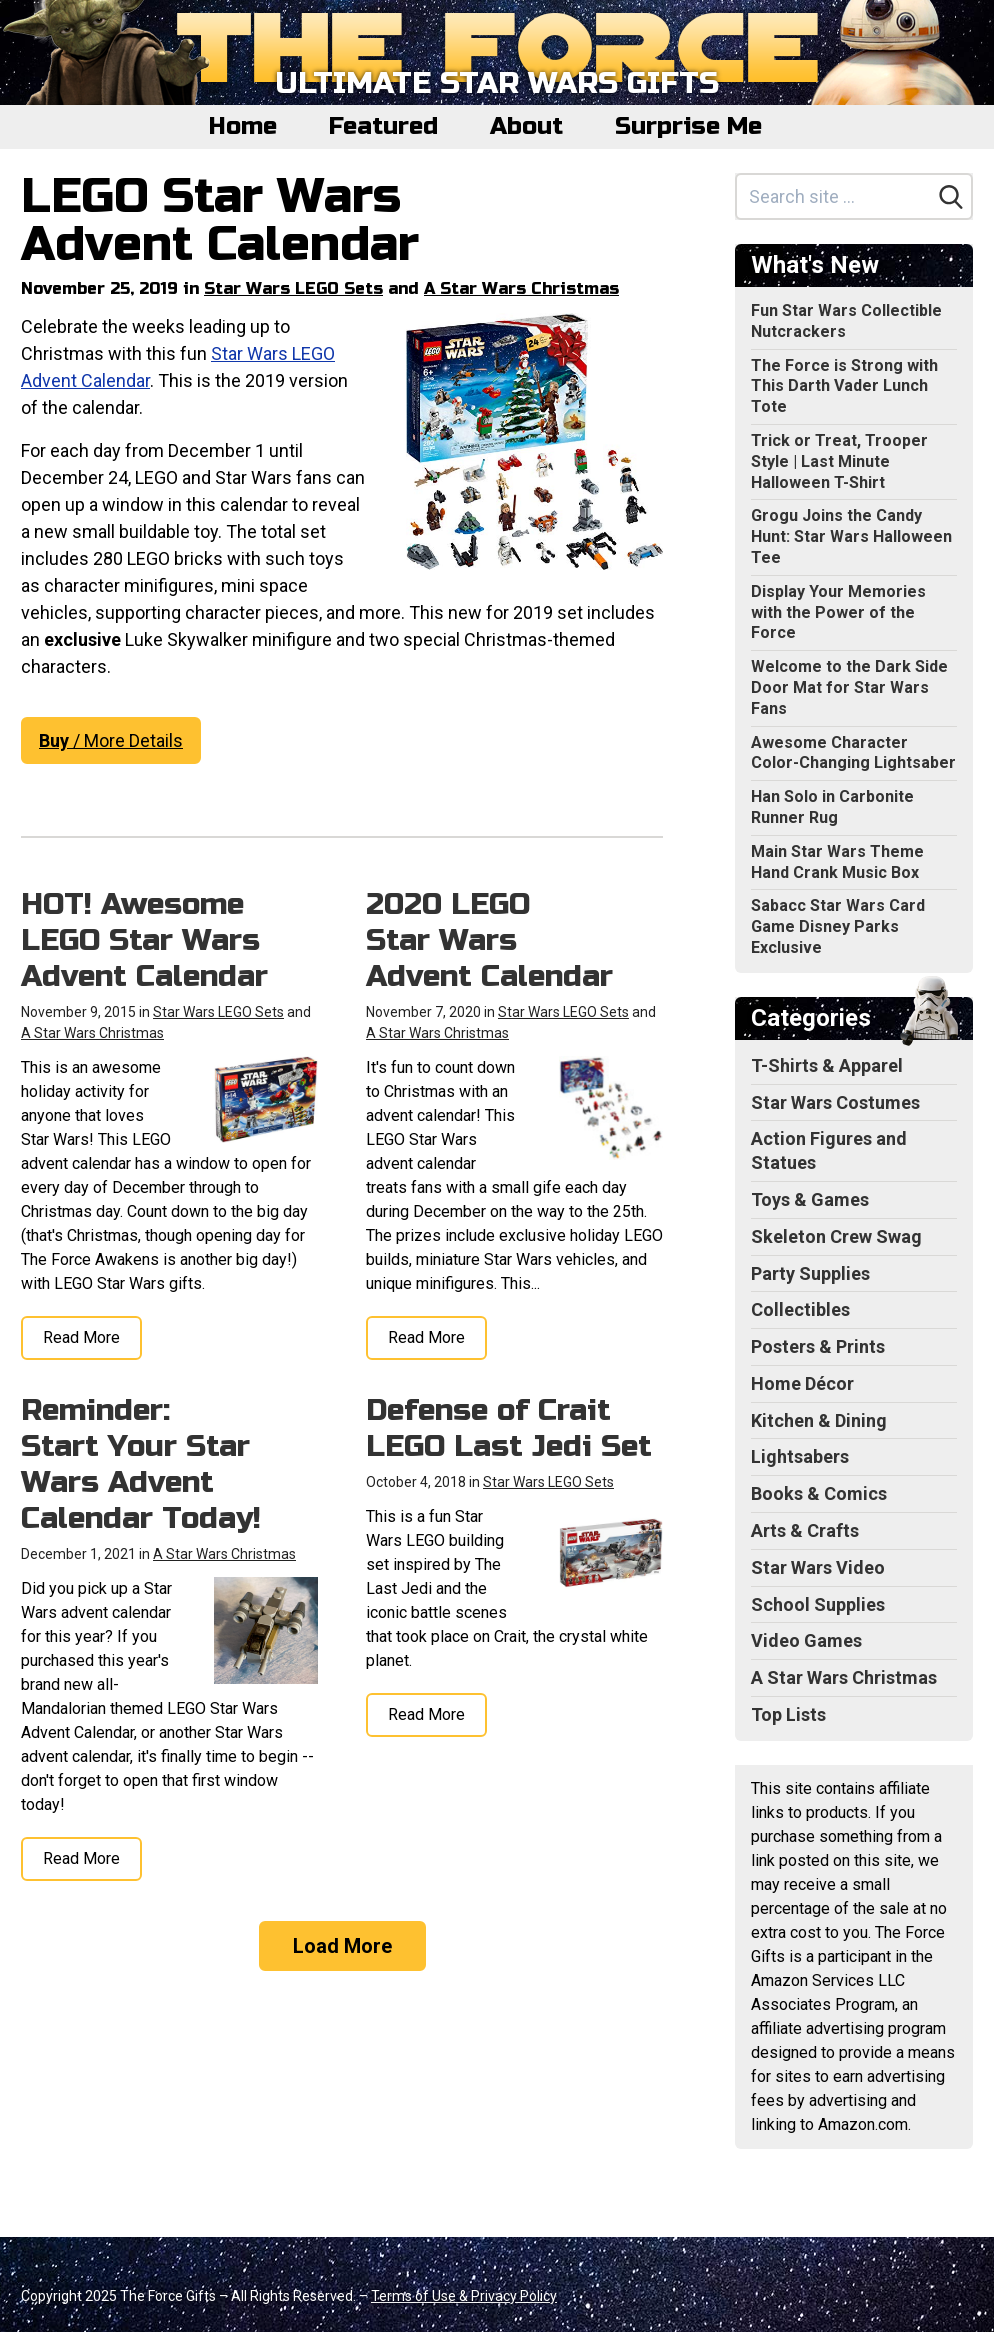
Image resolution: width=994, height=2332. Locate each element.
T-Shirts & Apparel (827, 1065)
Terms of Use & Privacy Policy (464, 2296)
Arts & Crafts (805, 1530)
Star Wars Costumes (835, 1102)
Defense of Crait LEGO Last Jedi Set (509, 1428)
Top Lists (788, 1714)
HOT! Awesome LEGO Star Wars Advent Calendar (144, 940)
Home (243, 126)
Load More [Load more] (342, 1946)
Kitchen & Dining (819, 1420)
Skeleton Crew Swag (836, 1236)
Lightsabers (800, 1456)
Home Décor (802, 1383)
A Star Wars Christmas (521, 288)
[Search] (951, 197)
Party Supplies (810, 1273)
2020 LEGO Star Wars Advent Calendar (489, 940)
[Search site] (834, 196)
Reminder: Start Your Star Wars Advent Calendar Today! (141, 1464)
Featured (383, 126)
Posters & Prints (818, 1346)
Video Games (806, 1640)
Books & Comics (819, 1493)
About (526, 126)
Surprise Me (688, 126)
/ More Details (111, 740)
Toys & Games (810, 1199)
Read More (81, 1337)
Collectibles (800, 1309)
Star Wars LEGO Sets (293, 288)
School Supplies (818, 1604)
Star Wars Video (818, 1567)
